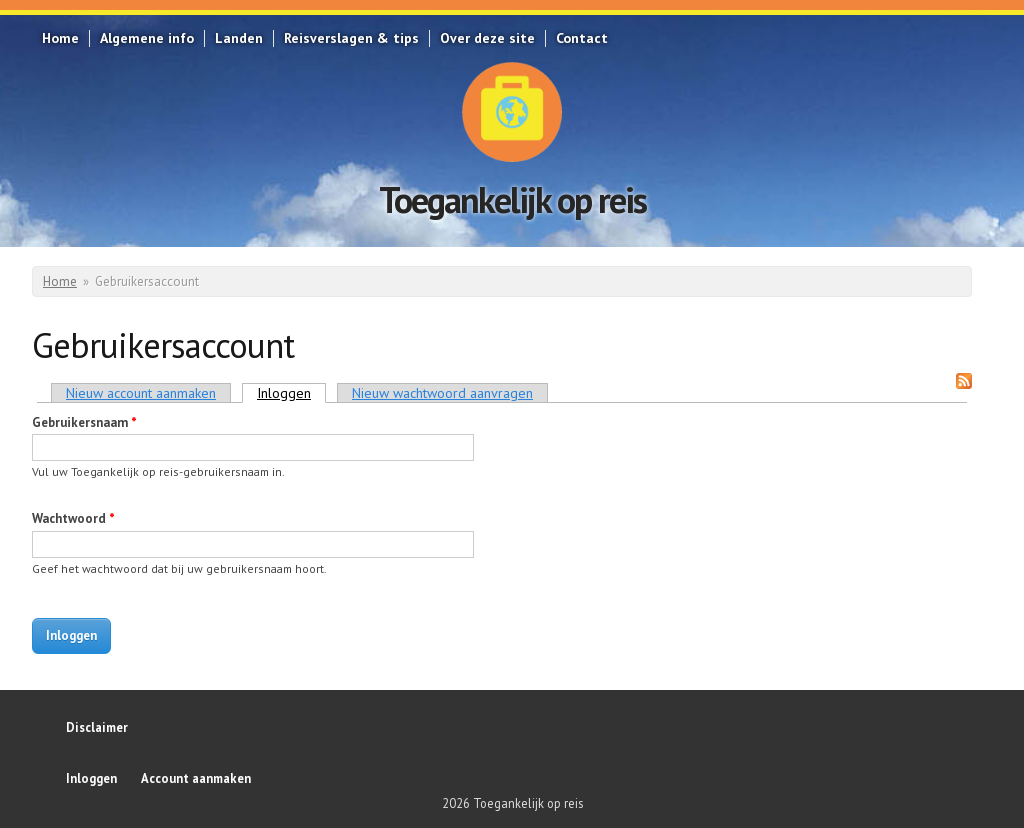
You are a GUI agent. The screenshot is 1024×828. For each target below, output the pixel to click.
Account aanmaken (196, 778)
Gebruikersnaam (84, 422)
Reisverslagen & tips (351, 38)
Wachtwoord (73, 518)
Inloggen (291, 393)
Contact (582, 38)
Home (60, 38)
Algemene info (147, 38)
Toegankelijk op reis (512, 199)
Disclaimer (97, 727)
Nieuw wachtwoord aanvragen (442, 393)
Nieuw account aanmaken (141, 393)
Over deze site (487, 38)
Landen (239, 38)
